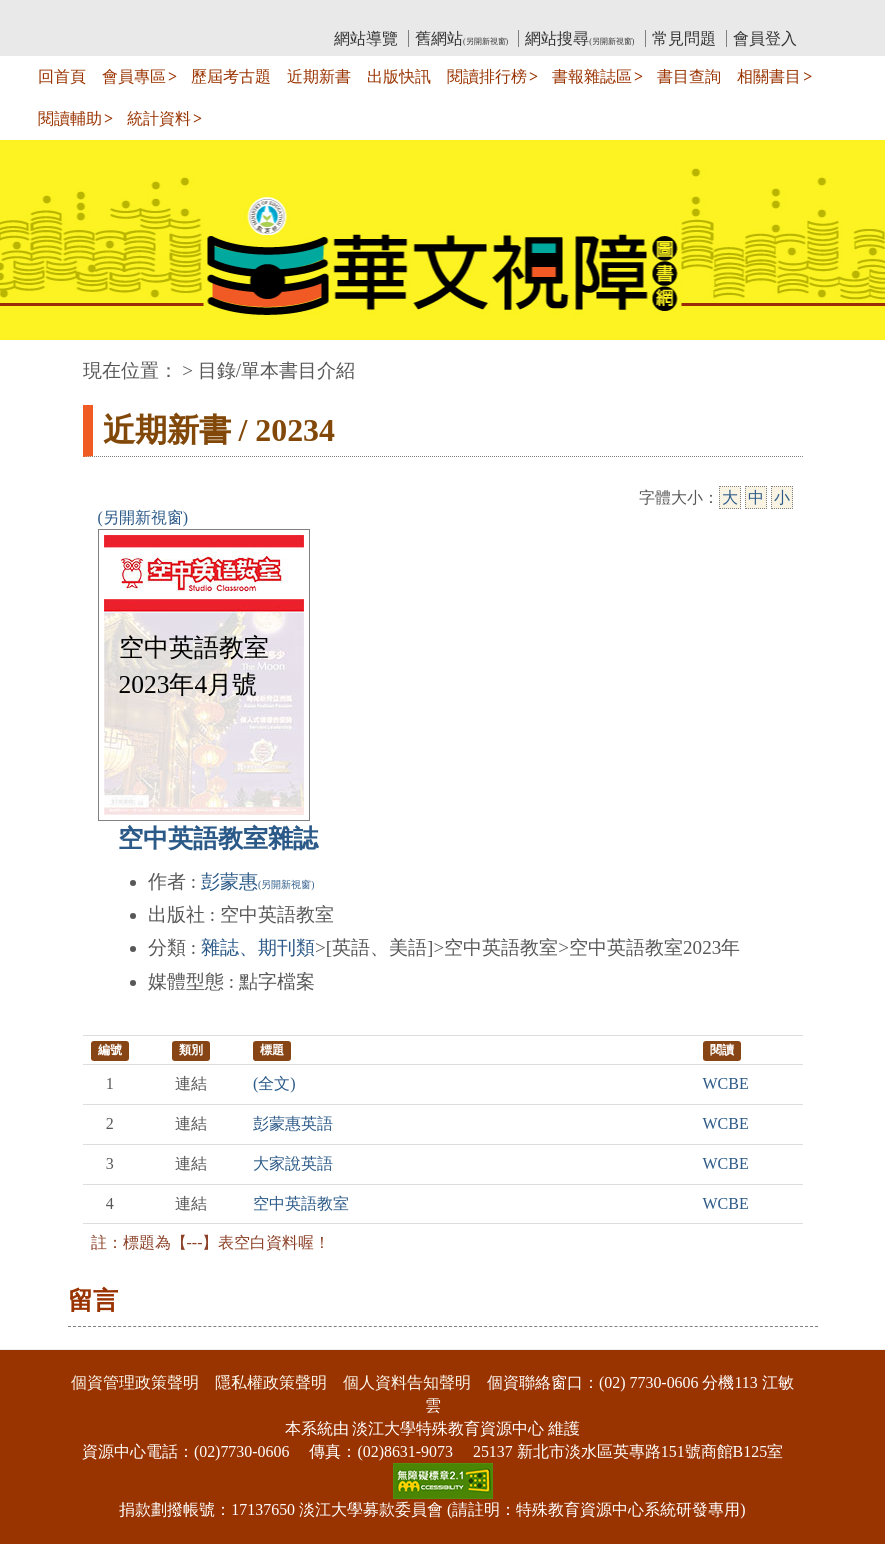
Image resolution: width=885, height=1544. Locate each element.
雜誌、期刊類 (258, 947)
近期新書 (319, 76)
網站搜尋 (579, 38)
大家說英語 (293, 1163)
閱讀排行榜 (487, 76)
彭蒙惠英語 (293, 1123)
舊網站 (461, 38)
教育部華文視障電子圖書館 (260, 15)
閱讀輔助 (70, 118)
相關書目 (769, 76)
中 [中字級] (756, 497)
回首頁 (62, 76)
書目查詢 (689, 76)
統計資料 (159, 118)
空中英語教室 (301, 1203)
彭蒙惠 (257, 881)
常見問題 (684, 38)
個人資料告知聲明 (407, 1382)
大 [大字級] (730, 497)
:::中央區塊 (38, 360)
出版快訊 (399, 76)
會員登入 (765, 38)
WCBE (726, 1083)
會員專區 (134, 76)
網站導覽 (366, 38)
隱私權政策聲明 (271, 1382)
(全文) (274, 1083)
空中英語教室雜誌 (218, 838)
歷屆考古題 (231, 76)
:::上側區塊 (121, 15)
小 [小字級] (782, 497)
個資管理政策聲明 (135, 1382)
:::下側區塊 (38, 1337)
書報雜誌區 (592, 76)
